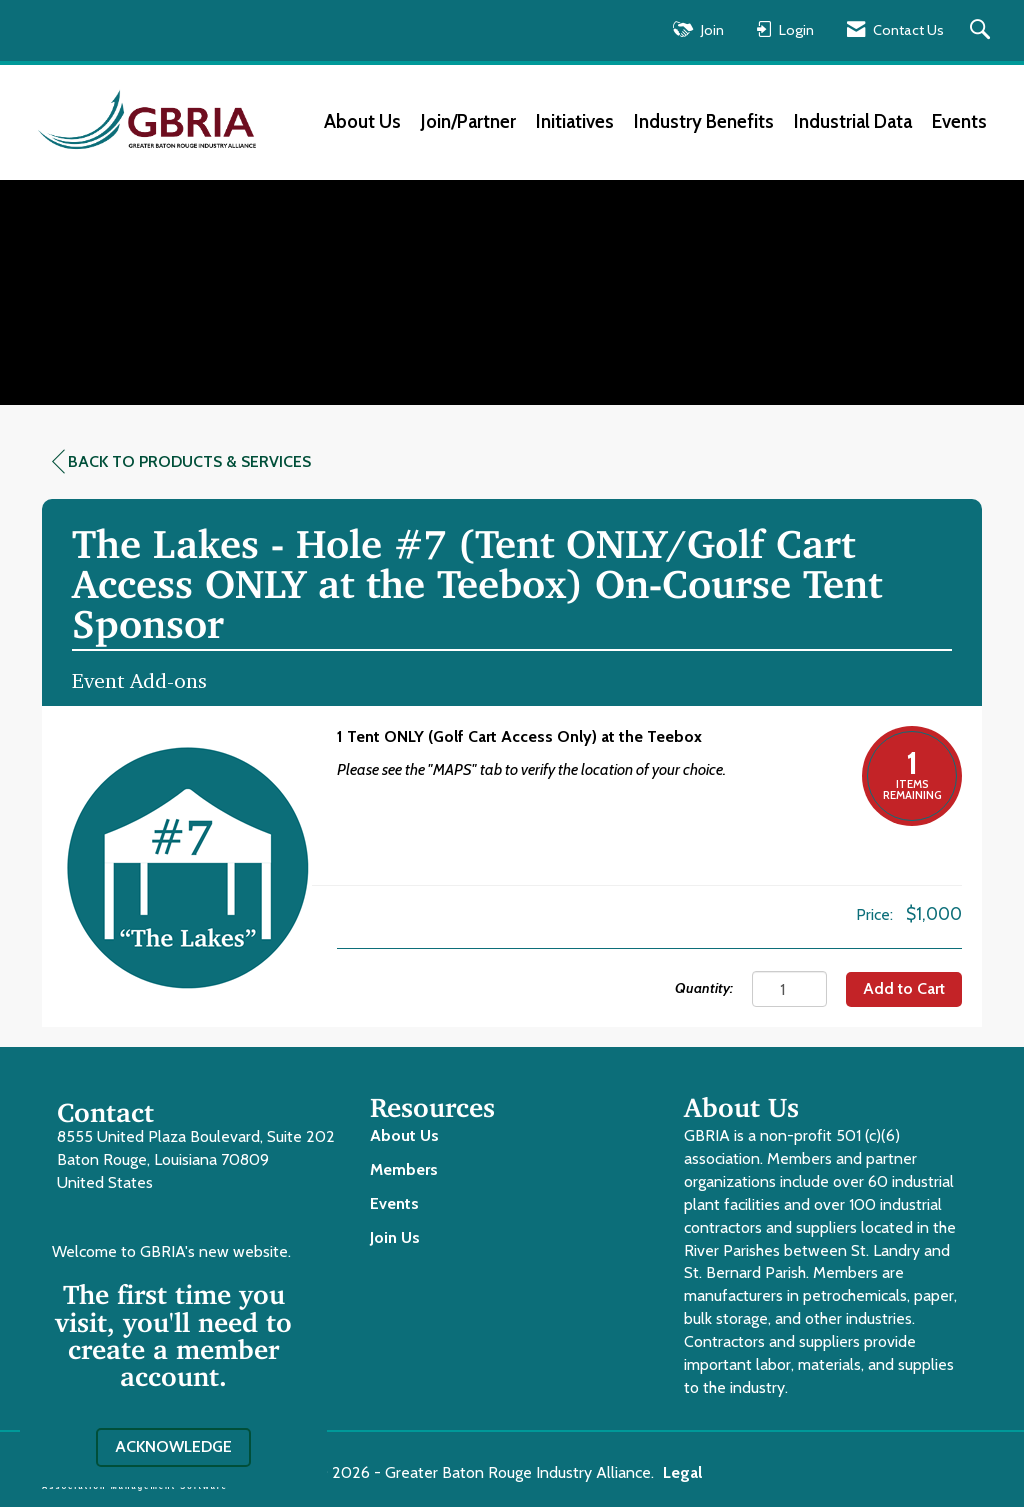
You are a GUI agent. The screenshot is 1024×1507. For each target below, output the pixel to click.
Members (404, 1169)
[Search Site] (982, 30)
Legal (682, 1472)
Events (959, 121)
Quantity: (704, 988)
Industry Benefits (704, 121)
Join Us (395, 1237)
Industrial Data (853, 121)
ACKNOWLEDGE (173, 1446)
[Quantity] (789, 989)
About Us (362, 121)
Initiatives (575, 121)
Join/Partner (468, 121)
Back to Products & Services (181, 462)
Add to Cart (904, 988)
